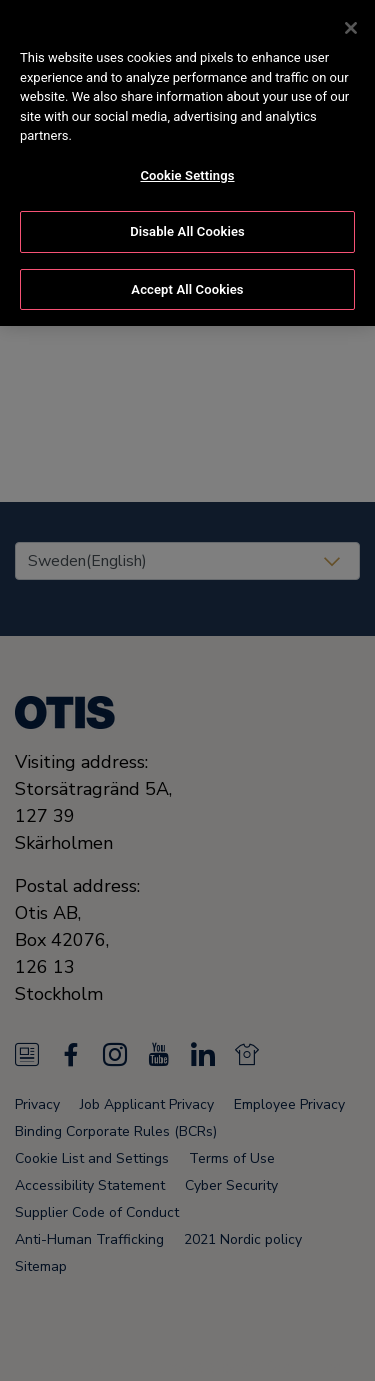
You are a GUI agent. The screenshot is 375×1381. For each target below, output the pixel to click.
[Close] (351, 24)
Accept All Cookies (187, 285)
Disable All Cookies (187, 228)
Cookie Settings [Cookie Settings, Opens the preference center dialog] (187, 171)
